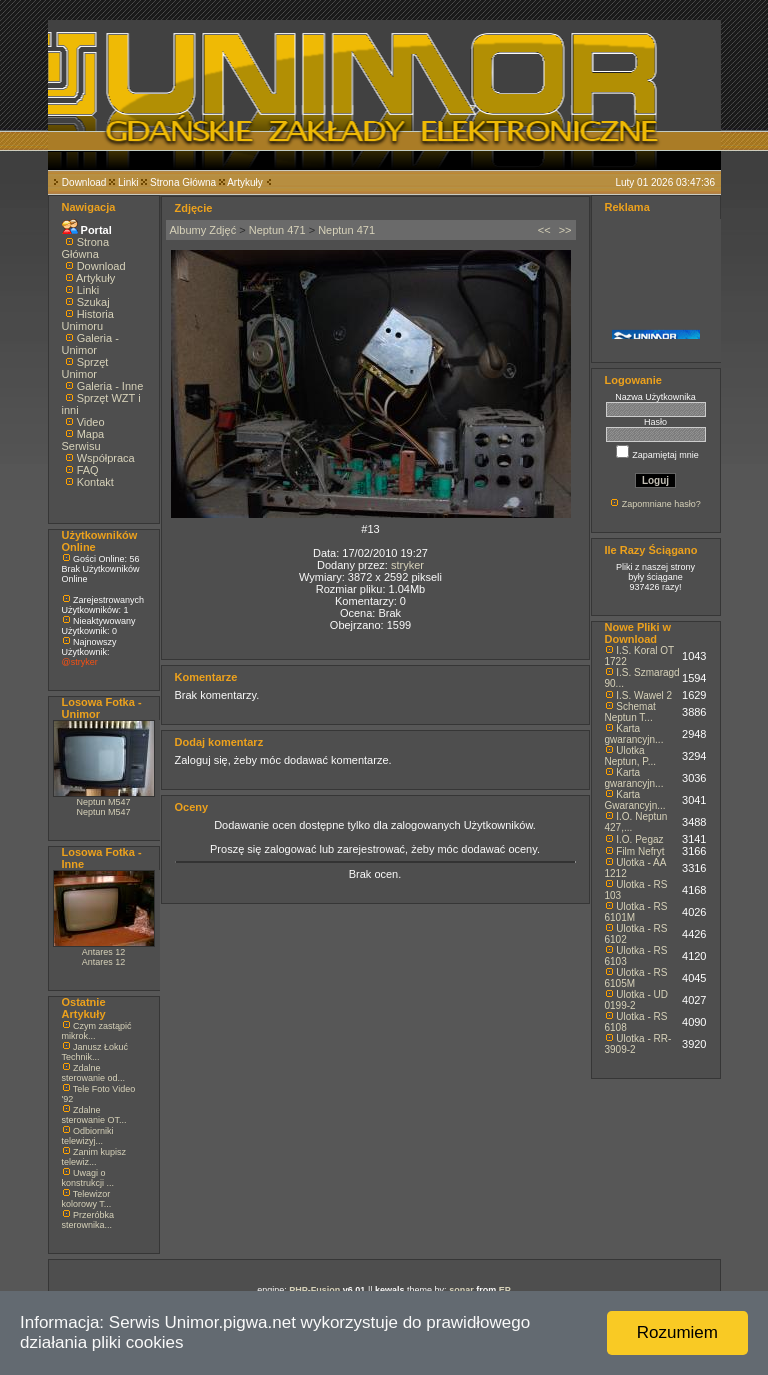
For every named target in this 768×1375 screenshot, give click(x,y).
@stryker (80, 662)
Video (91, 422)
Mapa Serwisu (83, 440)
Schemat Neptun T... (630, 712)
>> (565, 230)
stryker (407, 565)
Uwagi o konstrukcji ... (88, 1178)
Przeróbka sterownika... (88, 1220)
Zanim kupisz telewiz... (94, 1157)
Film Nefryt (640, 851)
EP (505, 1290)
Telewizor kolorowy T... (87, 1199)
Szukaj (93, 302)
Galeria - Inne (110, 386)
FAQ (88, 470)
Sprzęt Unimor (85, 368)
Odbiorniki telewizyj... (88, 1136)
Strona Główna (183, 182)
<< (544, 230)
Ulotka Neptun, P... (631, 756)
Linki (128, 182)
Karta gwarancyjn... (634, 734)
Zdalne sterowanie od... (94, 1073)
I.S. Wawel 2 (644, 695)
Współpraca (106, 458)
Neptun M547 (103, 802)
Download (84, 182)
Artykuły (245, 182)
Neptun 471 (277, 230)
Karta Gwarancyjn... (635, 800)
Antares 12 (104, 952)
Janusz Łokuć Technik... (95, 1052)
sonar (461, 1290)
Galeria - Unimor (90, 344)
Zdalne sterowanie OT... (94, 1115)
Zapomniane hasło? (661, 504)
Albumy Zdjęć (203, 230)
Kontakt (95, 482)
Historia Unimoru (88, 320)
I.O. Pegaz (639, 839)
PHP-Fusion (314, 1290)
